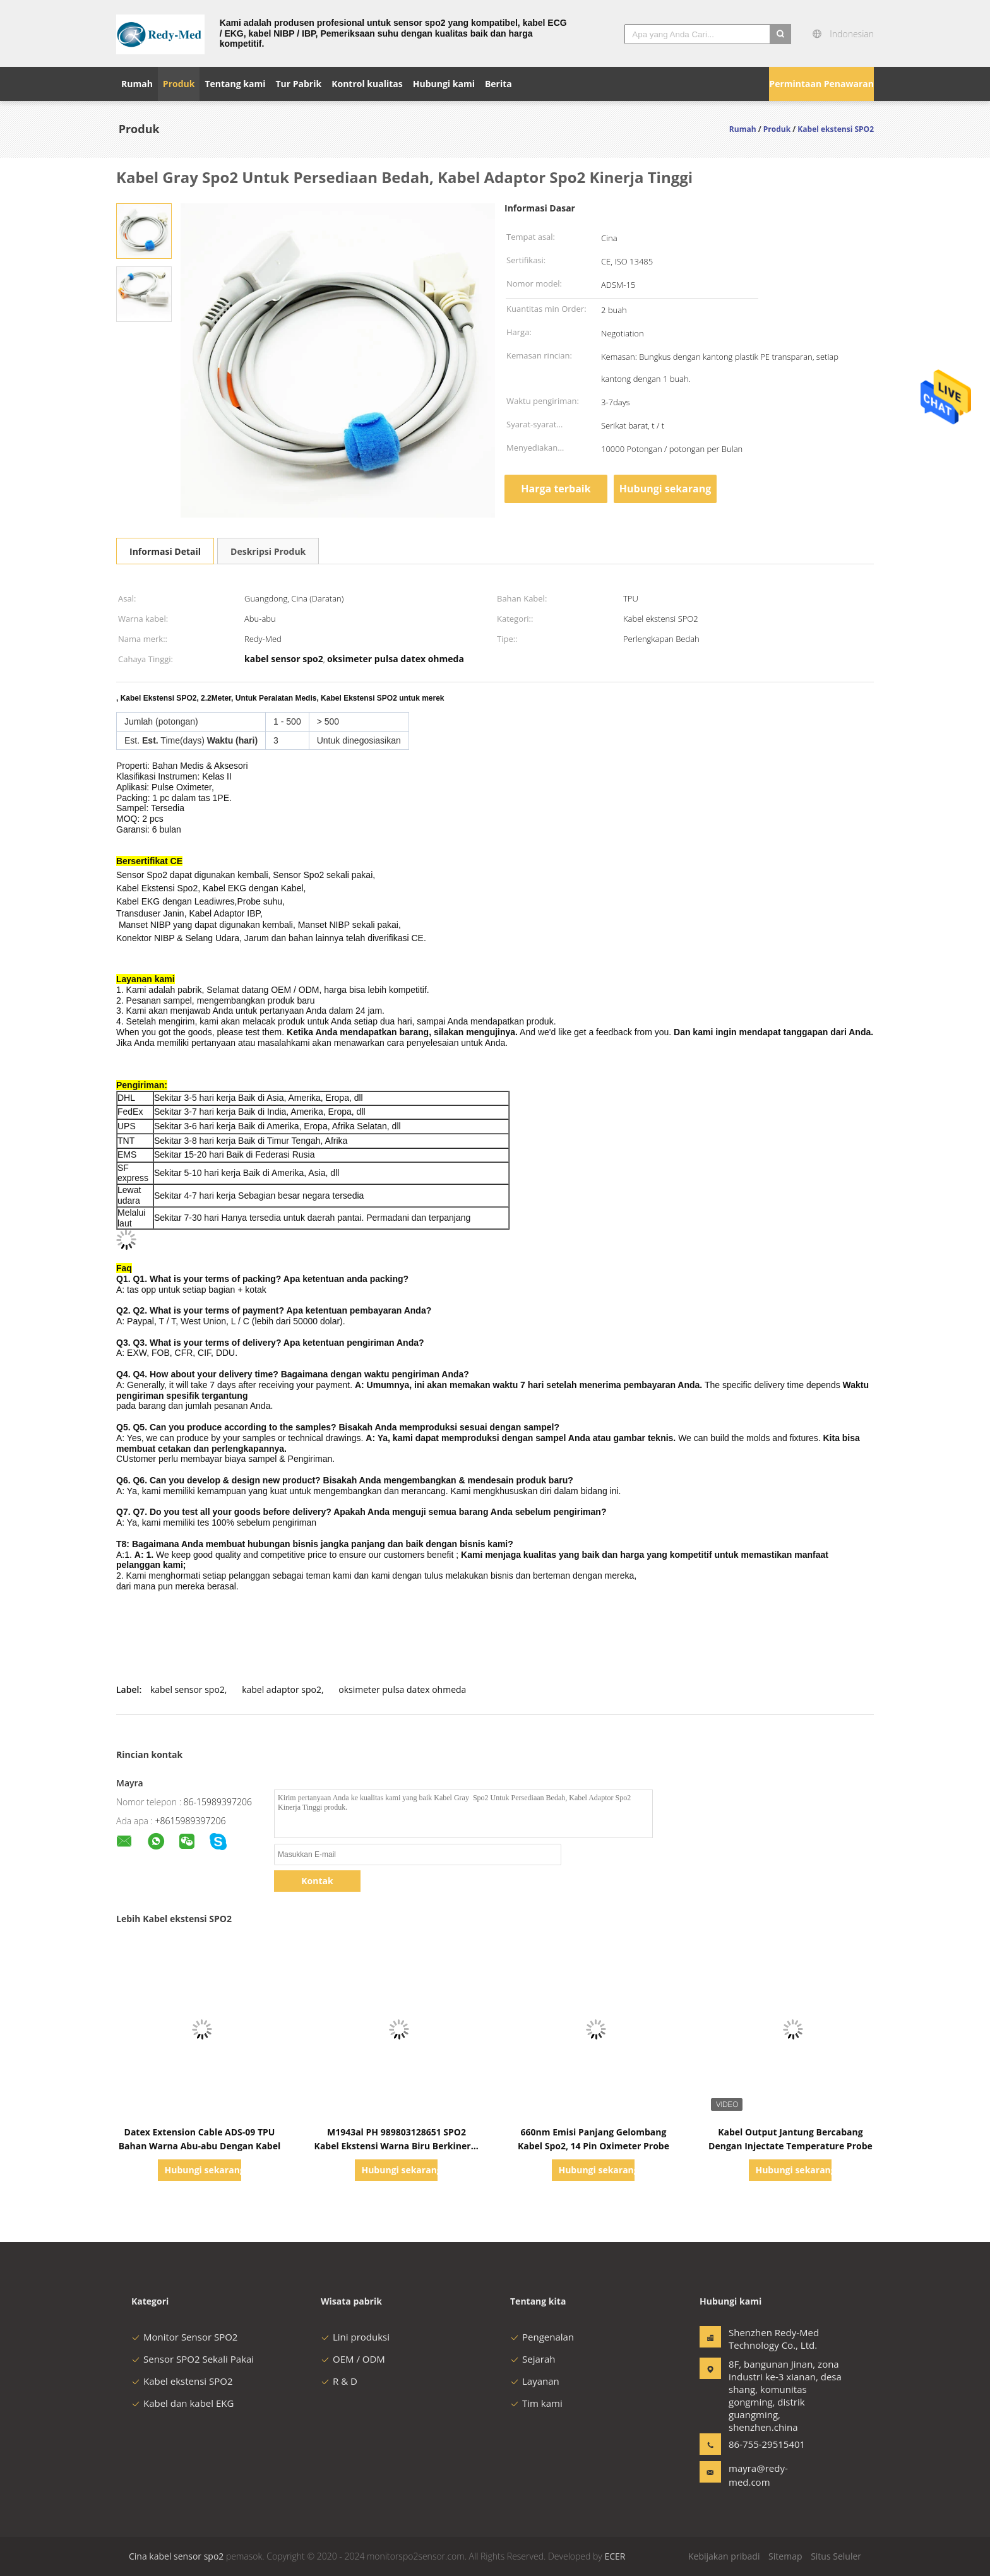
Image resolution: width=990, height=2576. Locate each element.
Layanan (534, 2381)
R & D (339, 2381)
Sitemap (785, 2556)
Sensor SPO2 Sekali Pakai (192, 2359)
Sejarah (532, 2359)
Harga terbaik (555, 489)
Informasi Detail (165, 551)
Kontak (317, 1881)
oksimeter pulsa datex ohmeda (402, 1689)
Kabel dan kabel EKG (182, 2403)
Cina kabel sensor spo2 (176, 2556)
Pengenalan (542, 2336)
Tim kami (536, 2403)
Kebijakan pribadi (724, 2556)
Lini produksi (355, 2336)
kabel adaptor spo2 (281, 1689)
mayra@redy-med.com (758, 2475)
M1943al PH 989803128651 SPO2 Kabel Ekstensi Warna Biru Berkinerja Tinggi (396, 2146)
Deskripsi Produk (268, 551)
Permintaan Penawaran (821, 84)
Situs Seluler (836, 2556)
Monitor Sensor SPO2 (184, 2336)
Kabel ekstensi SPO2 (182, 2381)
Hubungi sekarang (665, 489)
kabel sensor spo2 (187, 1689)
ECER (614, 2556)
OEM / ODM (353, 2359)
